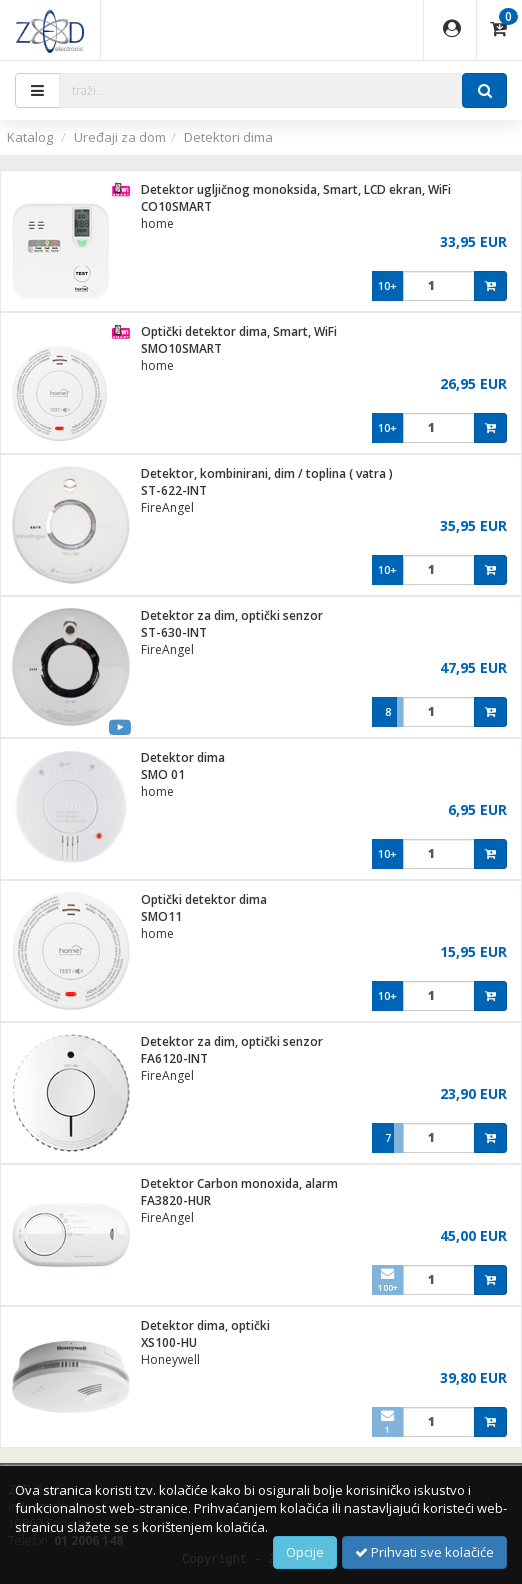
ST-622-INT (174, 490)
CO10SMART (176, 206)
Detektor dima (183, 757)
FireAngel (167, 507)
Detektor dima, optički (205, 1325)
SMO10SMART (181, 348)
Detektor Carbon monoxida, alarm (239, 1183)
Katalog (30, 137)
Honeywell (170, 1359)
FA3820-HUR (176, 1200)
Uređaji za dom (120, 137)
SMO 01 (163, 774)
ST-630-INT (174, 632)
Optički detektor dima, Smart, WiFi (239, 331)
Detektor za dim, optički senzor (232, 615)
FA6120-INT (174, 1058)
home (157, 223)
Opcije (305, 1552)
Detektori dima (228, 137)
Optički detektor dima (204, 899)
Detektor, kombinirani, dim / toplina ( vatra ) (267, 473)
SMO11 (161, 916)
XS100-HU (169, 1342)
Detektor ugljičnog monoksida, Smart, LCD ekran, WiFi (296, 189)
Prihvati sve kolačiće (424, 1552)
